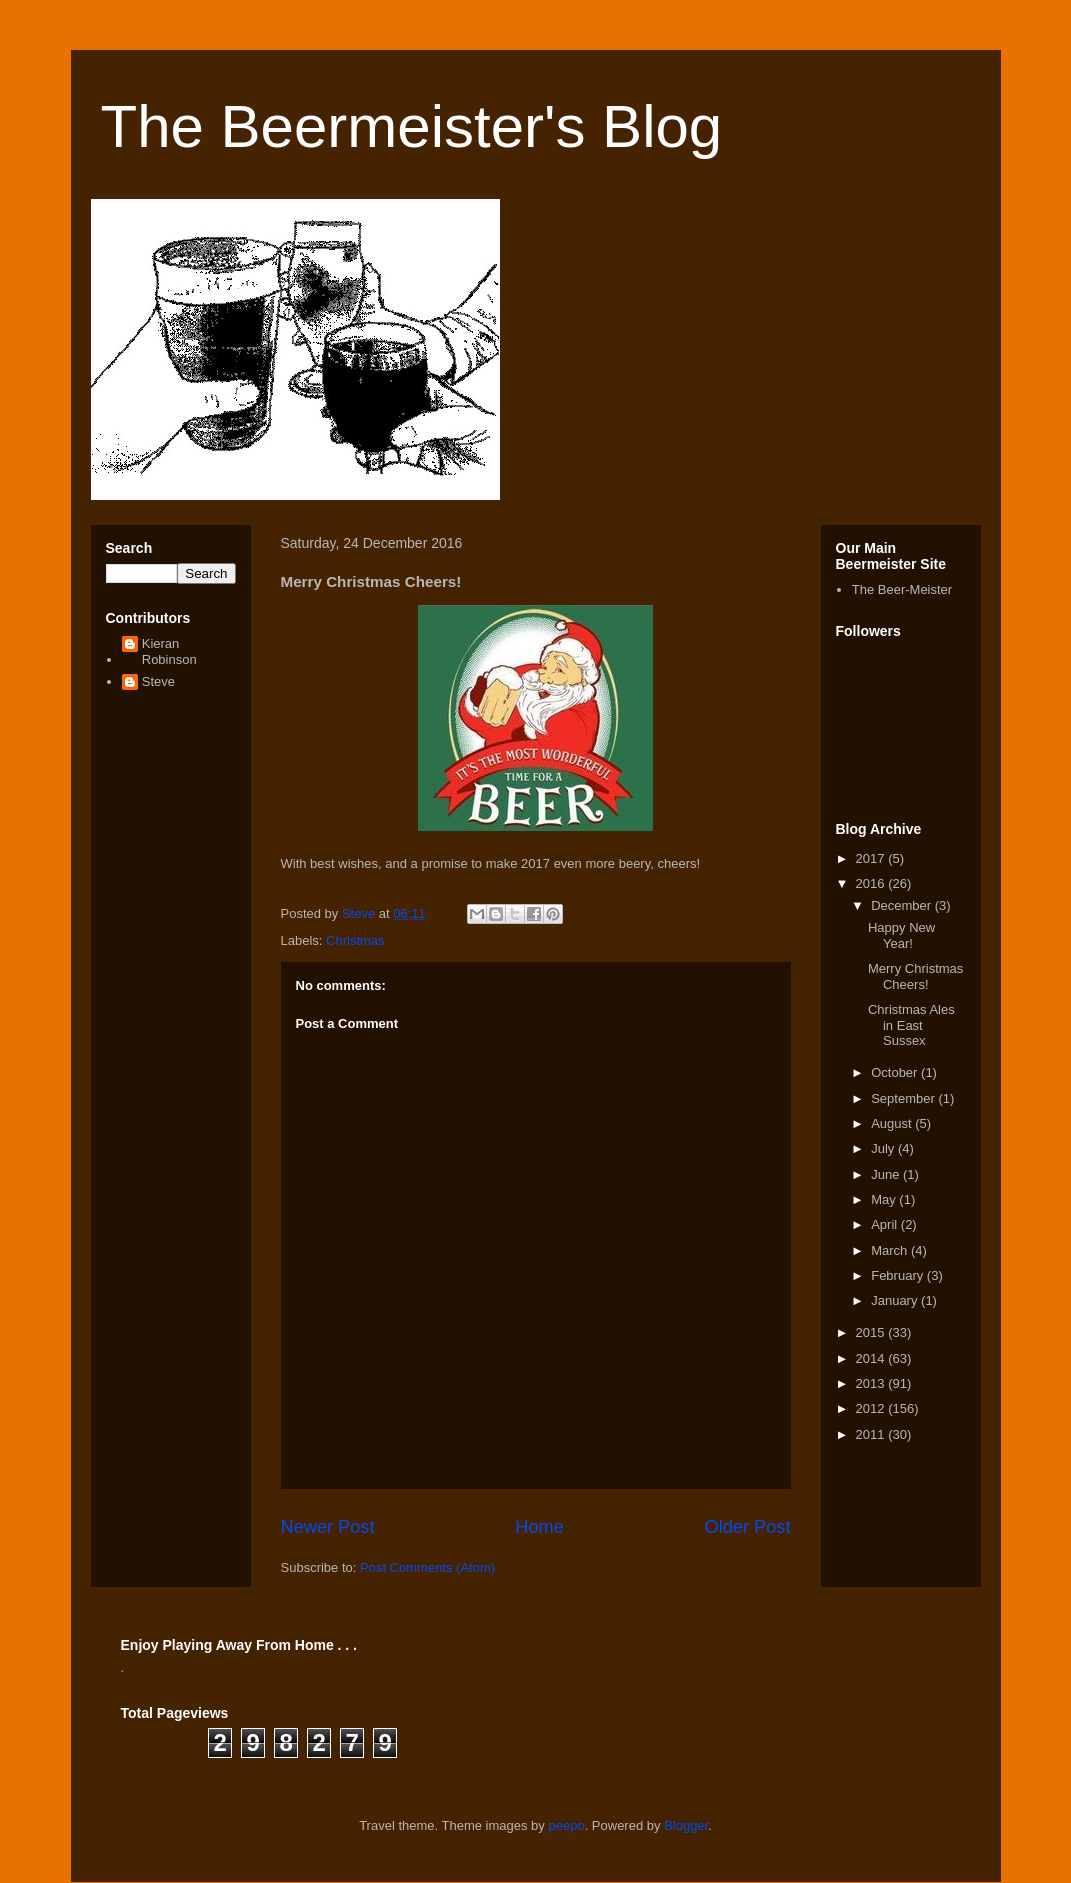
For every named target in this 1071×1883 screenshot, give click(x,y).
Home (539, 1527)
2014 (872, 1358)
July (884, 1148)
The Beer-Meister (902, 589)
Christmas (355, 940)
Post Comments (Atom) (427, 1567)
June (887, 1174)
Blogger (686, 1825)
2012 (872, 1408)
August (893, 1123)
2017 (872, 858)
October (896, 1072)
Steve (158, 681)
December (903, 905)
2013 (872, 1383)
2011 (872, 1434)
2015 (872, 1332)
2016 (872, 883)
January (896, 1300)
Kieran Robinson (169, 651)
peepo (566, 1825)
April (886, 1224)
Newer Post (328, 1527)
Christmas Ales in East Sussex (911, 1025)
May (885, 1199)
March (891, 1250)
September (904, 1098)
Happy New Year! (901, 935)
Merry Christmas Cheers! (915, 976)
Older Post (748, 1527)
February (899, 1275)
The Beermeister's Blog (412, 126)
